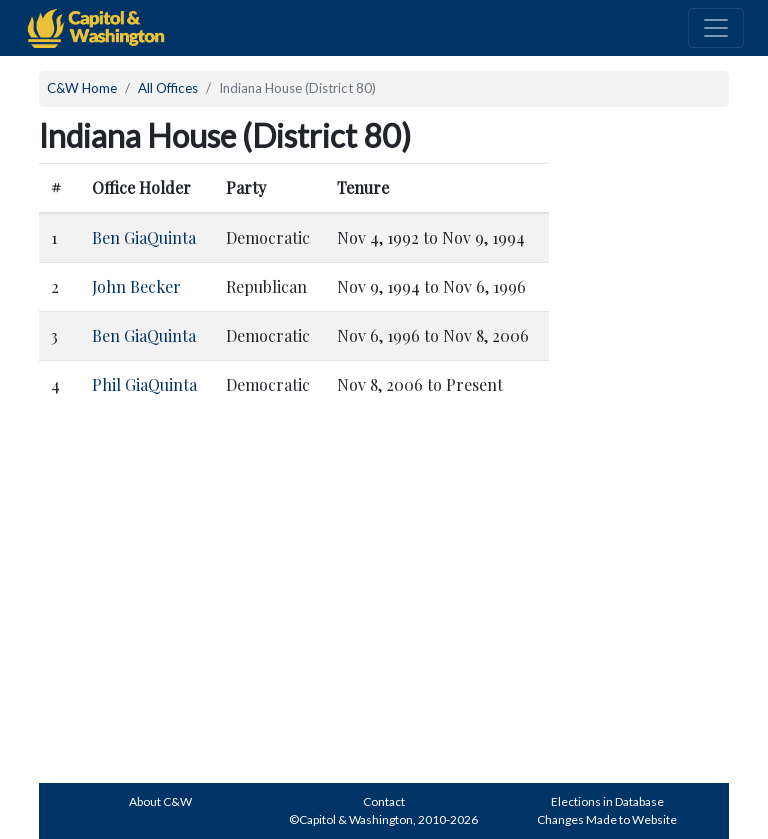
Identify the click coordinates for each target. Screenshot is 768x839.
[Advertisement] (654, 463)
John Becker (136, 286)
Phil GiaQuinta (144, 384)
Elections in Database (607, 801)
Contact (384, 801)
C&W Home (82, 88)
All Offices (168, 88)
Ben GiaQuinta (144, 237)
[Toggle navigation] (716, 28)
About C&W (160, 801)
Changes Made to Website (607, 819)
